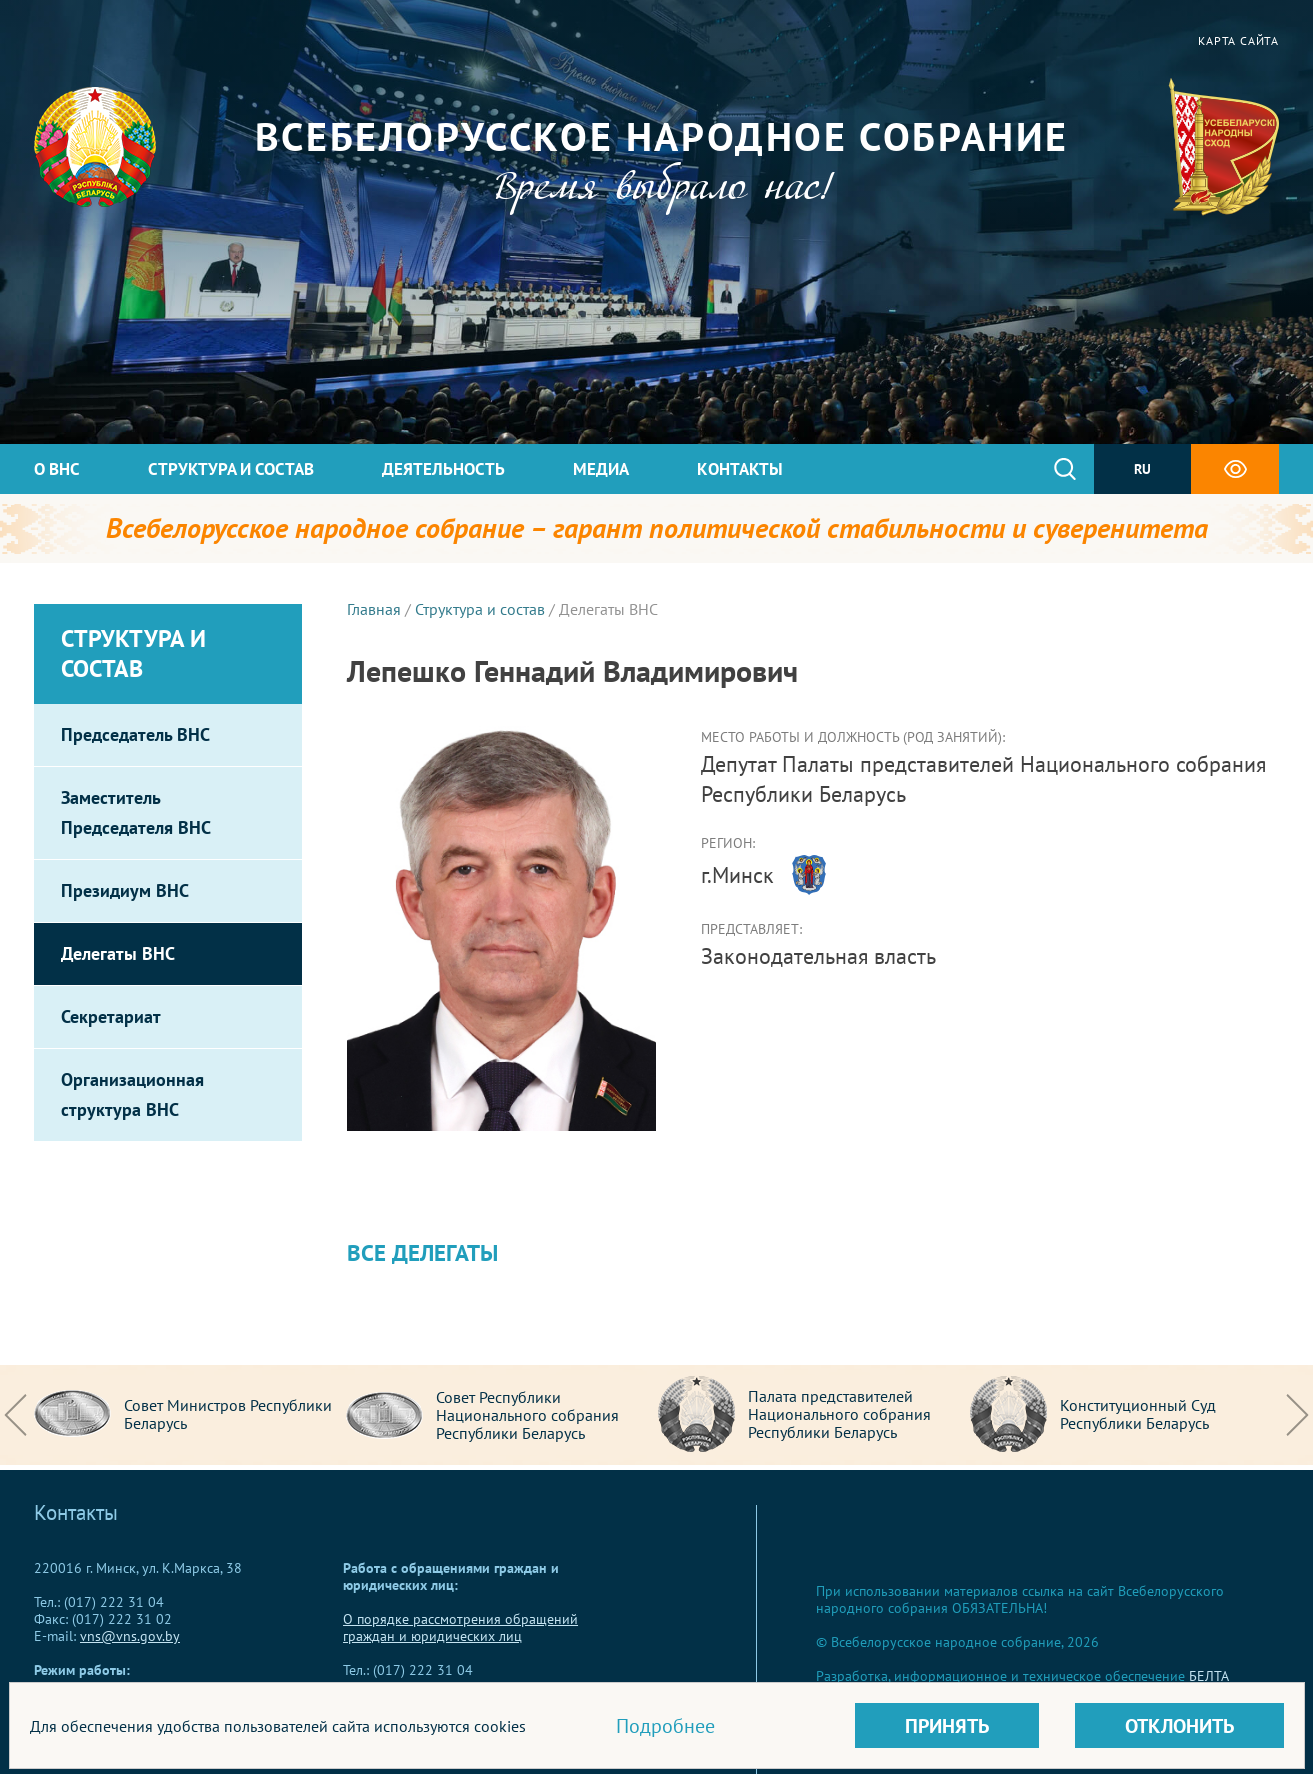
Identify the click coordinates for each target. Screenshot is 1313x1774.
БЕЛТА (1209, 1676)
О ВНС (57, 469)
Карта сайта (1238, 40)
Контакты (740, 469)
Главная (374, 609)
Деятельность (443, 469)
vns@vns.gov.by (130, 1636)
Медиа (601, 469)
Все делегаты (422, 1252)
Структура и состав (231, 469)
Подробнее (665, 1726)
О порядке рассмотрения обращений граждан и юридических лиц (460, 1627)
